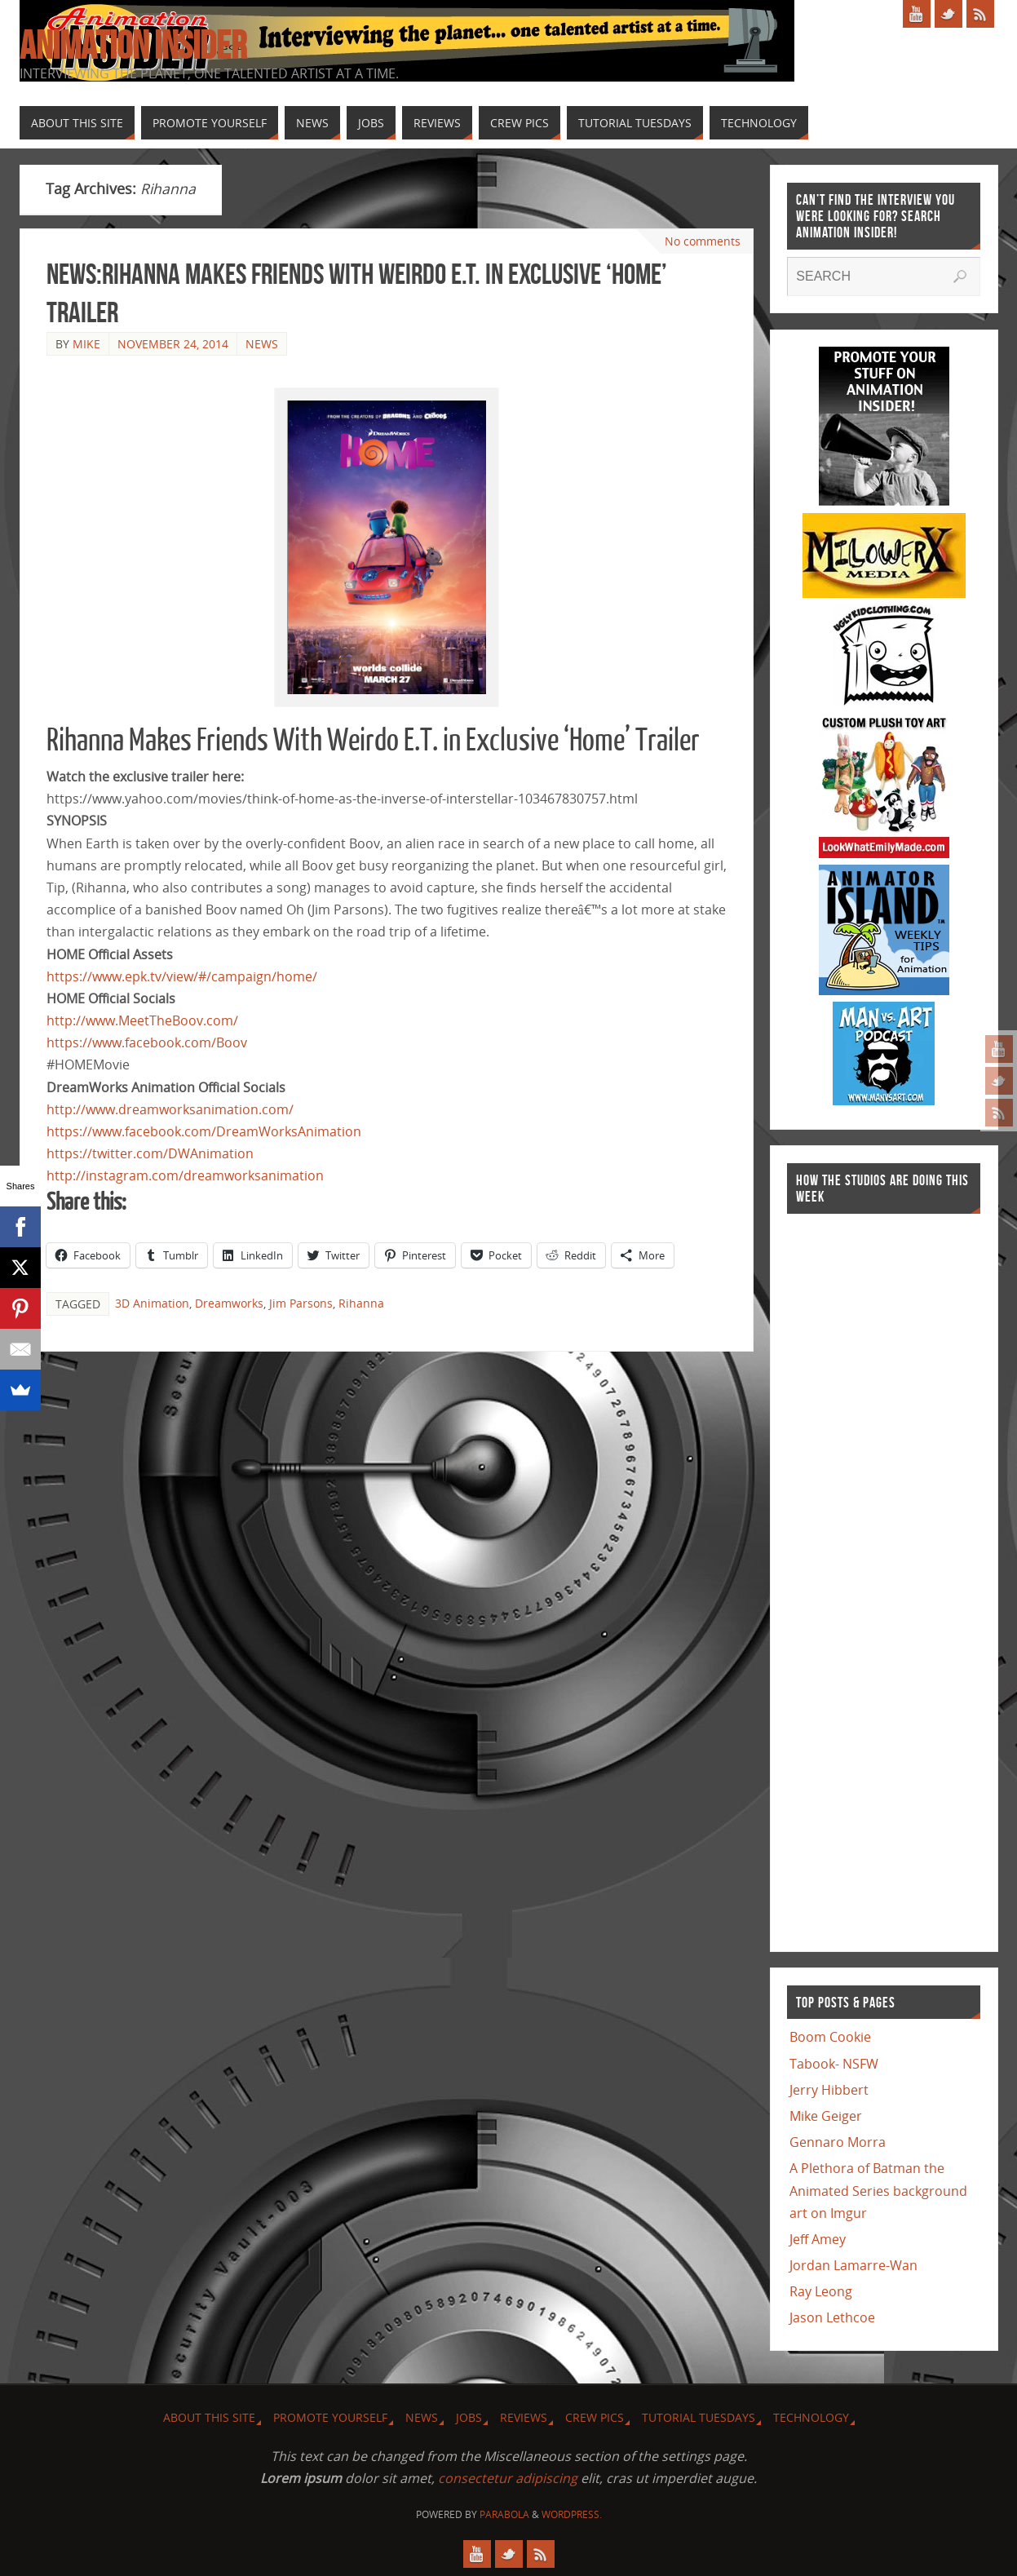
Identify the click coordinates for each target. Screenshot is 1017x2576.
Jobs (469, 2417)
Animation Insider (133, 46)
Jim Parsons (301, 1303)
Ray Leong (820, 2291)
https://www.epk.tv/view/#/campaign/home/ (181, 976)
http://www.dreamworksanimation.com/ (170, 1109)
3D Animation (152, 1303)
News (261, 344)
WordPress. (572, 2514)
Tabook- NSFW (833, 2064)
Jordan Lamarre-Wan (853, 2265)
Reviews (523, 2417)
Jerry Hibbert (829, 2090)
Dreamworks (229, 1303)
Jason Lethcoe (832, 2317)
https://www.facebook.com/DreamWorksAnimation (203, 1131)
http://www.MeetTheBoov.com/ (142, 1020)
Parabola (504, 2514)
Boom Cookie (830, 2037)
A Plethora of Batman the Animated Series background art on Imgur (878, 2190)
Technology (811, 2417)
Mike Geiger (825, 2116)
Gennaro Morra (837, 2142)
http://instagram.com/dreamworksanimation (185, 1175)
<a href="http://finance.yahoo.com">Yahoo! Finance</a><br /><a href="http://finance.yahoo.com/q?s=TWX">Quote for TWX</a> (852, 1574)
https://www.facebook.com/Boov (146, 1042)
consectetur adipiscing (507, 2478)
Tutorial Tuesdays (698, 2417)
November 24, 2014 (172, 344)
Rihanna (361, 1303)
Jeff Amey (817, 2239)
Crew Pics (594, 2417)
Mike (86, 344)
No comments (703, 241)
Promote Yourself (330, 2417)
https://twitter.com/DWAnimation (150, 1153)
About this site (209, 2417)
